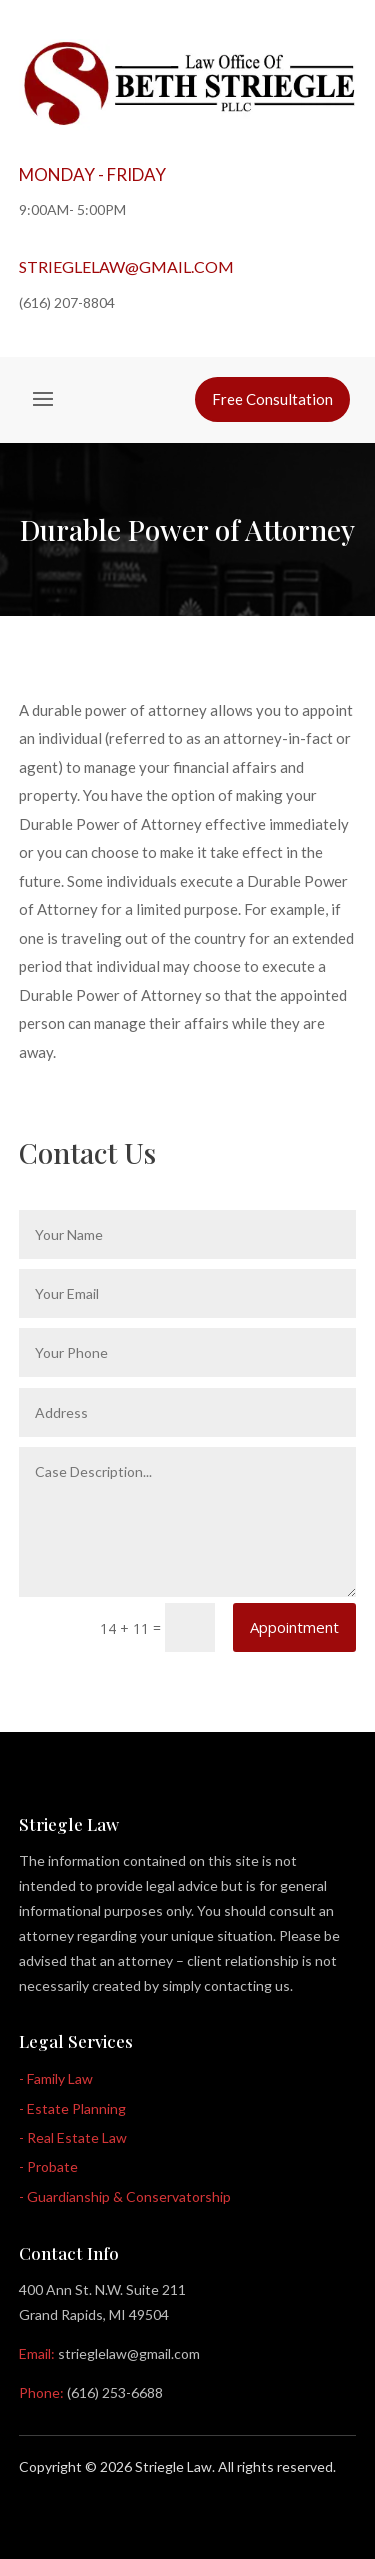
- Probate (48, 2166)
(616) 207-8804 (67, 302)
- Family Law (56, 2078)
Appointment (294, 1627)
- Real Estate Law (73, 2137)
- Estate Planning (72, 2108)
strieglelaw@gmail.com (126, 266)
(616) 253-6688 (115, 2392)
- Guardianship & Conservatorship (125, 2196)
